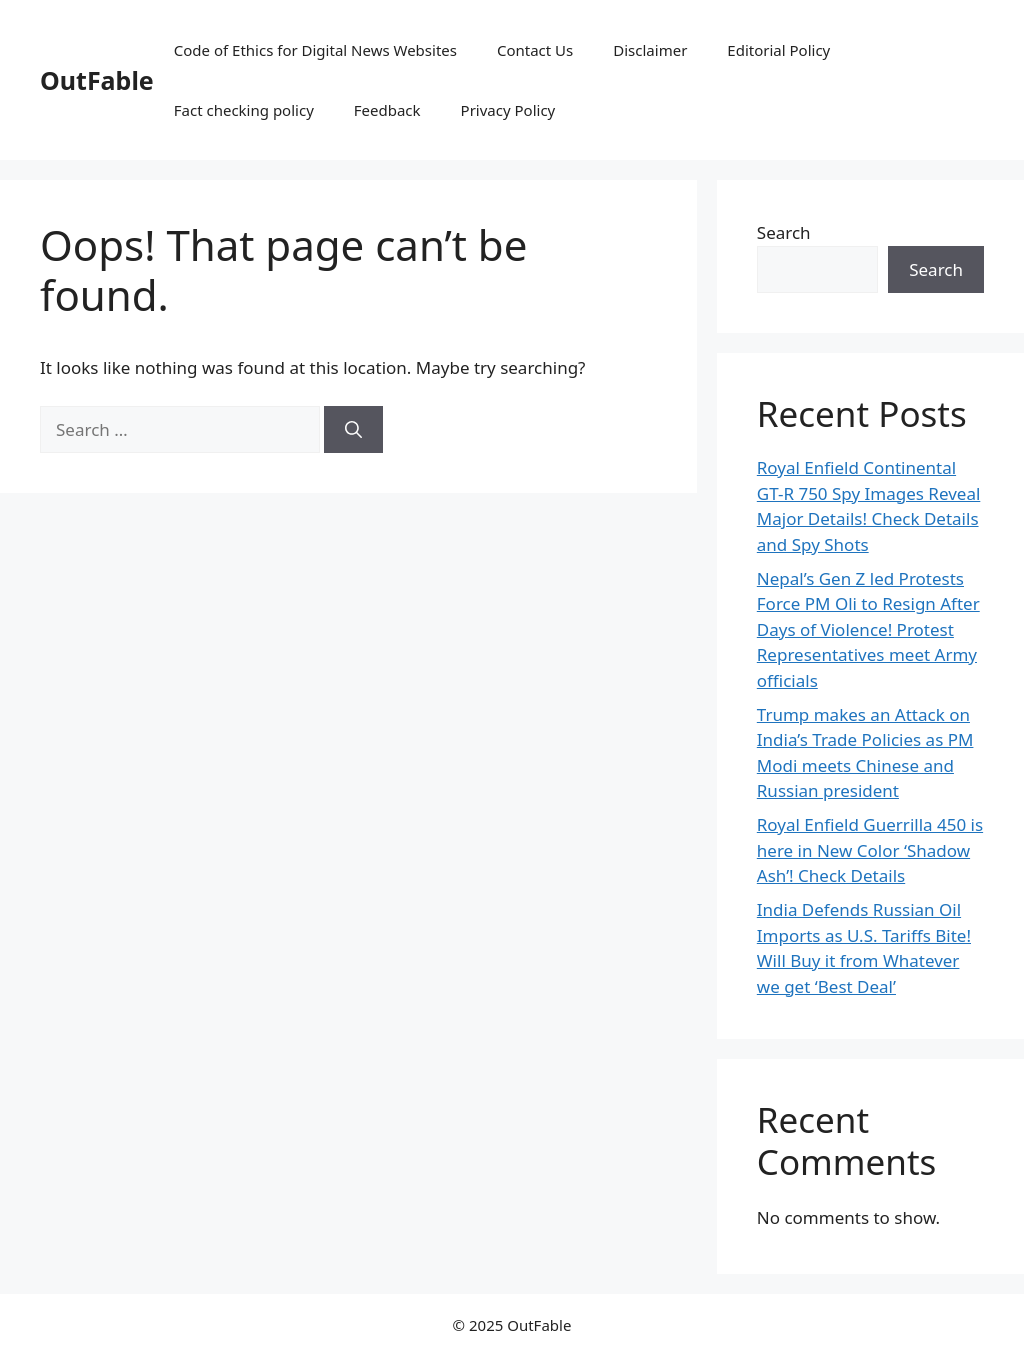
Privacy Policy (508, 110)
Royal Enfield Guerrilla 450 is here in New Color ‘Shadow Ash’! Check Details (870, 850)
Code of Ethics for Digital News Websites (315, 50)
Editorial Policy (778, 50)
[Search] (353, 430)
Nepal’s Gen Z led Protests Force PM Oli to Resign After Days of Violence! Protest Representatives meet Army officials (868, 629)
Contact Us (535, 50)
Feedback (387, 110)
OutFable (97, 80)
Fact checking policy (244, 110)
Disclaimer (650, 50)
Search (784, 232)
